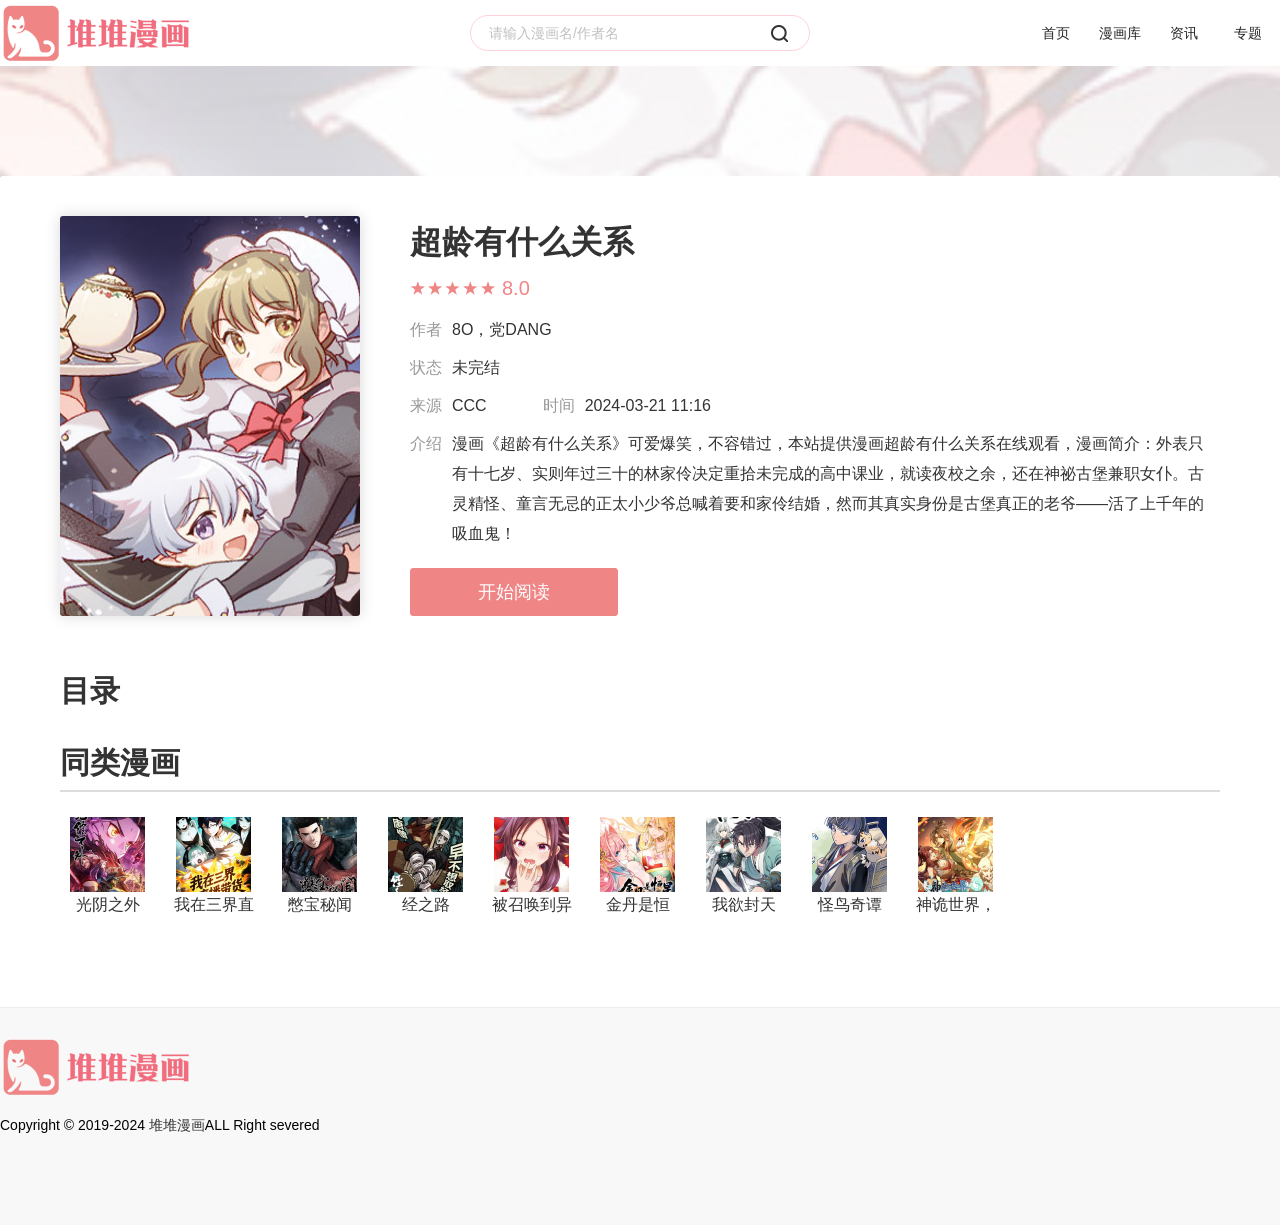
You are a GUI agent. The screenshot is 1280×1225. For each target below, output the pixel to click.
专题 (1248, 33)
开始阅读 (514, 592)
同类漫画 (120, 762)
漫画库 (1120, 33)
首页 (1056, 33)
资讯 (1184, 33)
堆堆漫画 (177, 1125)
